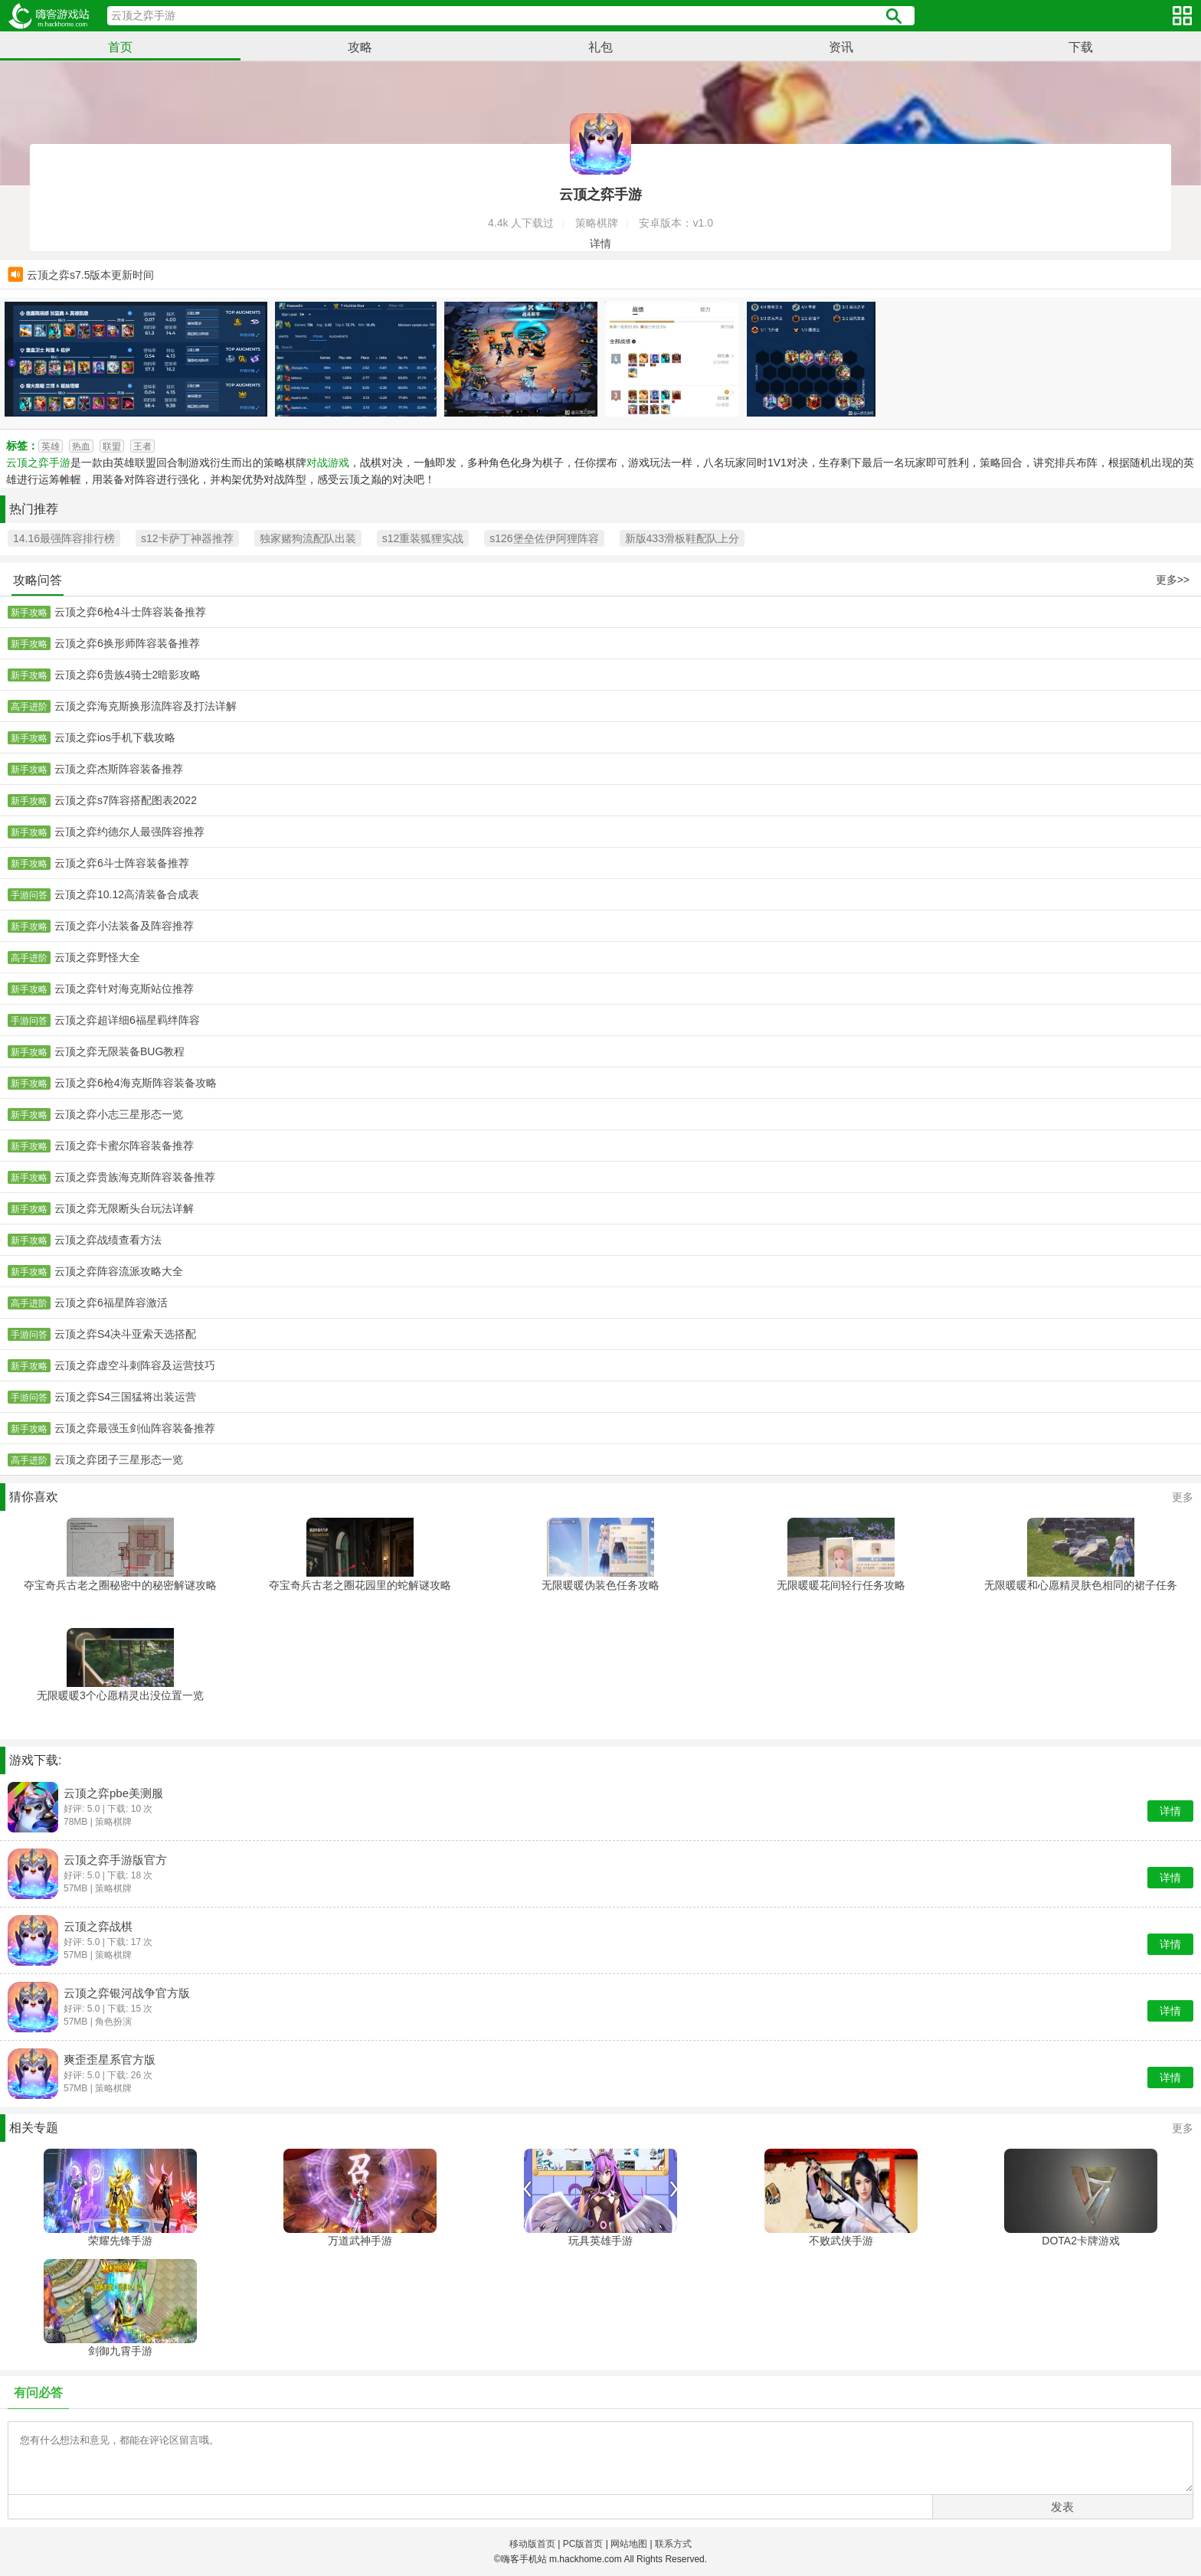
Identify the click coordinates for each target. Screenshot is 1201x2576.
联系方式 (673, 2543)
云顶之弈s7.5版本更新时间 (90, 275)
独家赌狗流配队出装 (308, 538)
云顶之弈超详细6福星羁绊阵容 (127, 1020)
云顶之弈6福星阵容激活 (111, 1302)
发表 (1062, 2506)
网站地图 (628, 2543)
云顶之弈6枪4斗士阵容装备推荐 (130, 612)
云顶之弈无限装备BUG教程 (119, 1051)
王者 (142, 446)
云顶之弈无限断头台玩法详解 (124, 1208)
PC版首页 (583, 2543)
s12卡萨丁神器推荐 (187, 538)
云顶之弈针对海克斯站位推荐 (124, 988)
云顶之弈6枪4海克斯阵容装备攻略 (135, 1083)
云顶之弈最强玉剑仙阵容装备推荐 (134, 1428)
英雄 (50, 446)
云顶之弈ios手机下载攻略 (114, 737)
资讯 (841, 47)
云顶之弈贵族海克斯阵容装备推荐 (134, 1177)
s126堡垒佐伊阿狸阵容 (543, 538)
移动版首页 (532, 2543)
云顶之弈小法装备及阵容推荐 (124, 926)
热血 (81, 446)
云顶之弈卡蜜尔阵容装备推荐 (124, 1145)
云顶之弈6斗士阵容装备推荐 (121, 863)
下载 (1080, 47)
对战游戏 (327, 462)
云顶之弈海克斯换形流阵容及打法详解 (145, 706)
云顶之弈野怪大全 (97, 957)
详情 (600, 243)
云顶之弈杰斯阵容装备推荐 (118, 769)
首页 (120, 47)
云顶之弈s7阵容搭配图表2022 (125, 800)
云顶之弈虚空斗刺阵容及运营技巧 (134, 1365)
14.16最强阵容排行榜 (64, 538)
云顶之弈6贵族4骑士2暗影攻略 (127, 675)
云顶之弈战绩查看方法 (108, 1240)
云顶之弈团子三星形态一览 (118, 1459)
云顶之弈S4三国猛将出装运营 (125, 1397)
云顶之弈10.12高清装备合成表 (126, 894)
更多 (1182, 1497)
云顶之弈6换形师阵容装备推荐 (127, 643)
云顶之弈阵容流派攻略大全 (118, 1271)
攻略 (360, 47)
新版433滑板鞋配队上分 (682, 538)
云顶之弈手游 (38, 462)
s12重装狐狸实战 (423, 538)
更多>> (1173, 580)
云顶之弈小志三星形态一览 (118, 1114)
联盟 (112, 446)
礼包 (600, 47)
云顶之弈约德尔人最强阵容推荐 (129, 831)
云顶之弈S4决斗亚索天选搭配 (125, 1334)
